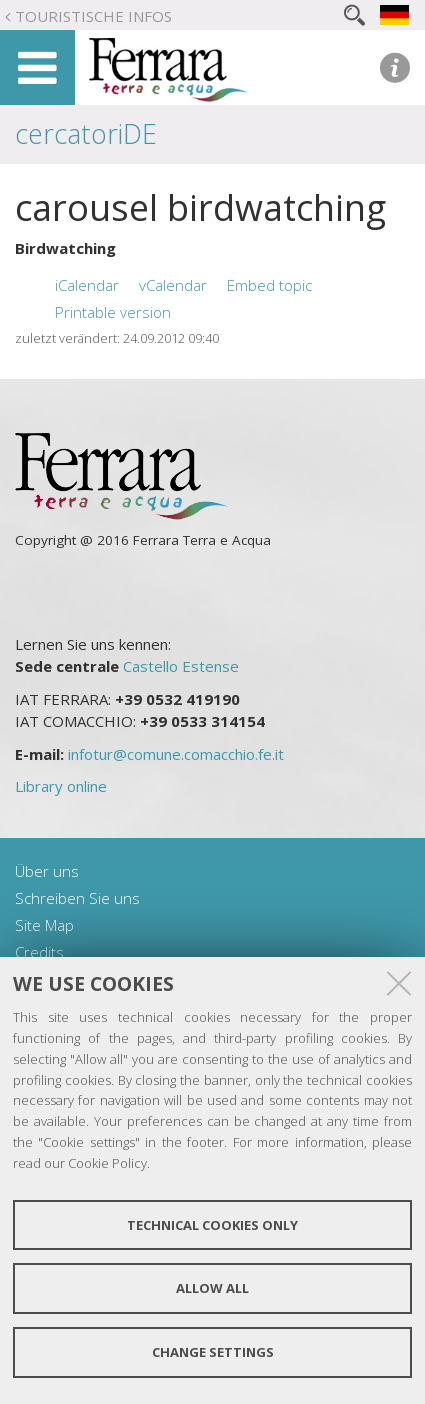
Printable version (113, 312)
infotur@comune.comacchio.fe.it (176, 754)
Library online (61, 786)
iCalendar (87, 285)
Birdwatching (65, 248)
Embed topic (269, 285)
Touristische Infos (93, 16)
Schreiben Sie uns (77, 898)
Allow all (212, 1288)
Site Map (44, 925)
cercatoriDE (86, 133)
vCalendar (173, 285)
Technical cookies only (212, 1225)
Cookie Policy (107, 1163)
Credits (39, 952)
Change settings (213, 1352)
